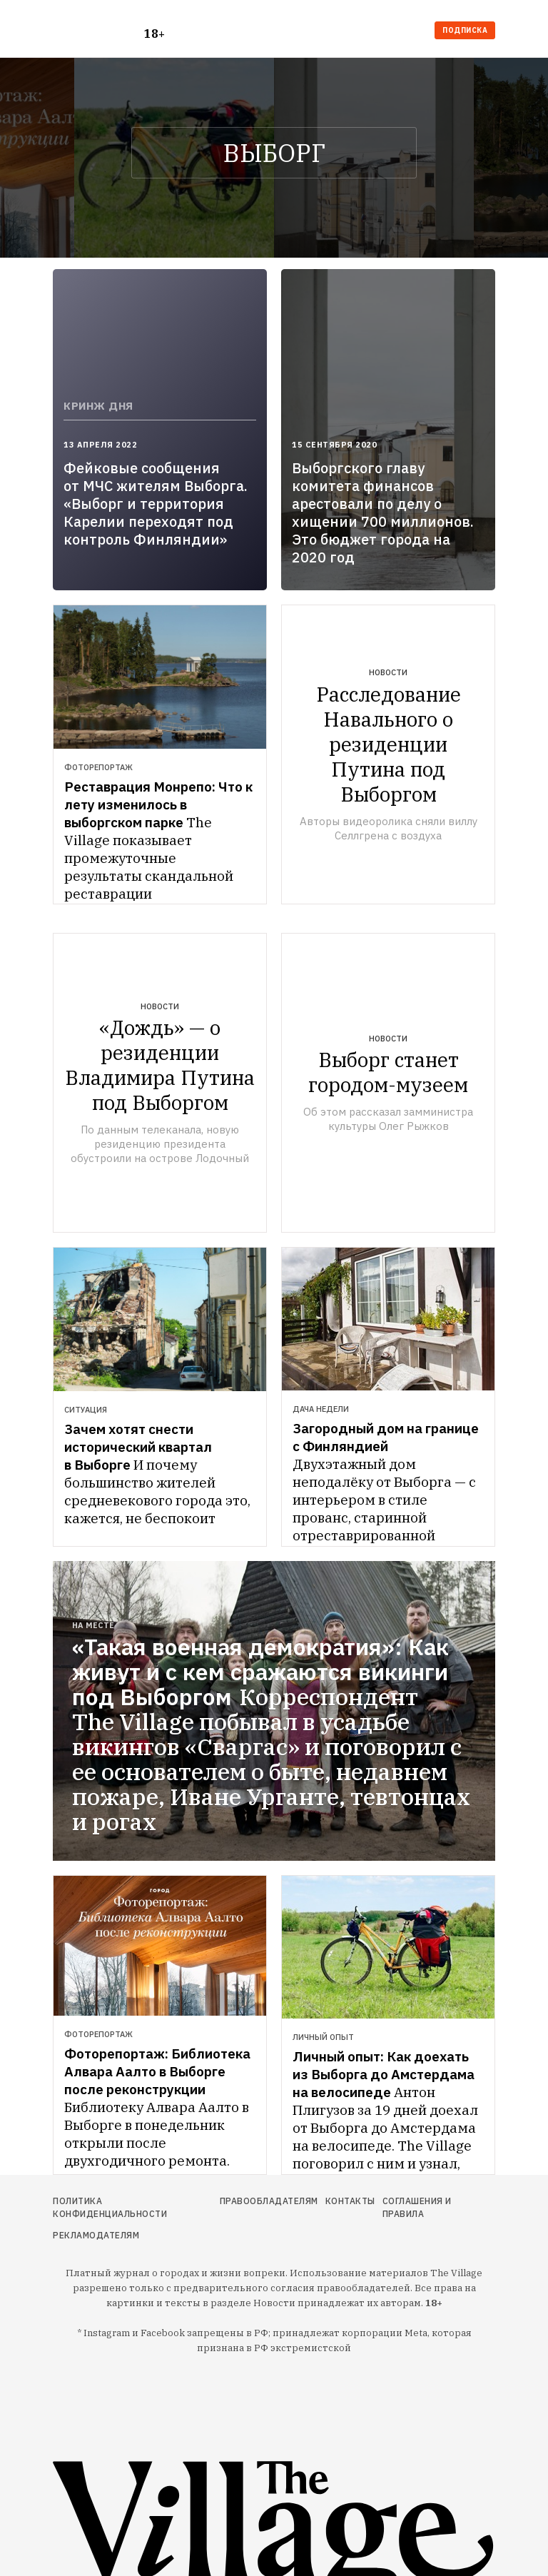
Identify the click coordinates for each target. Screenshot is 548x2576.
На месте (93, 1625)
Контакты (350, 2201)
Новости (388, 672)
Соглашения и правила (417, 2207)
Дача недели (321, 1409)
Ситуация (85, 1410)
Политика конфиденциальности (110, 2207)
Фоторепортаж (98, 767)
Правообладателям (269, 2201)
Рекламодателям (96, 2235)
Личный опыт (323, 2037)
